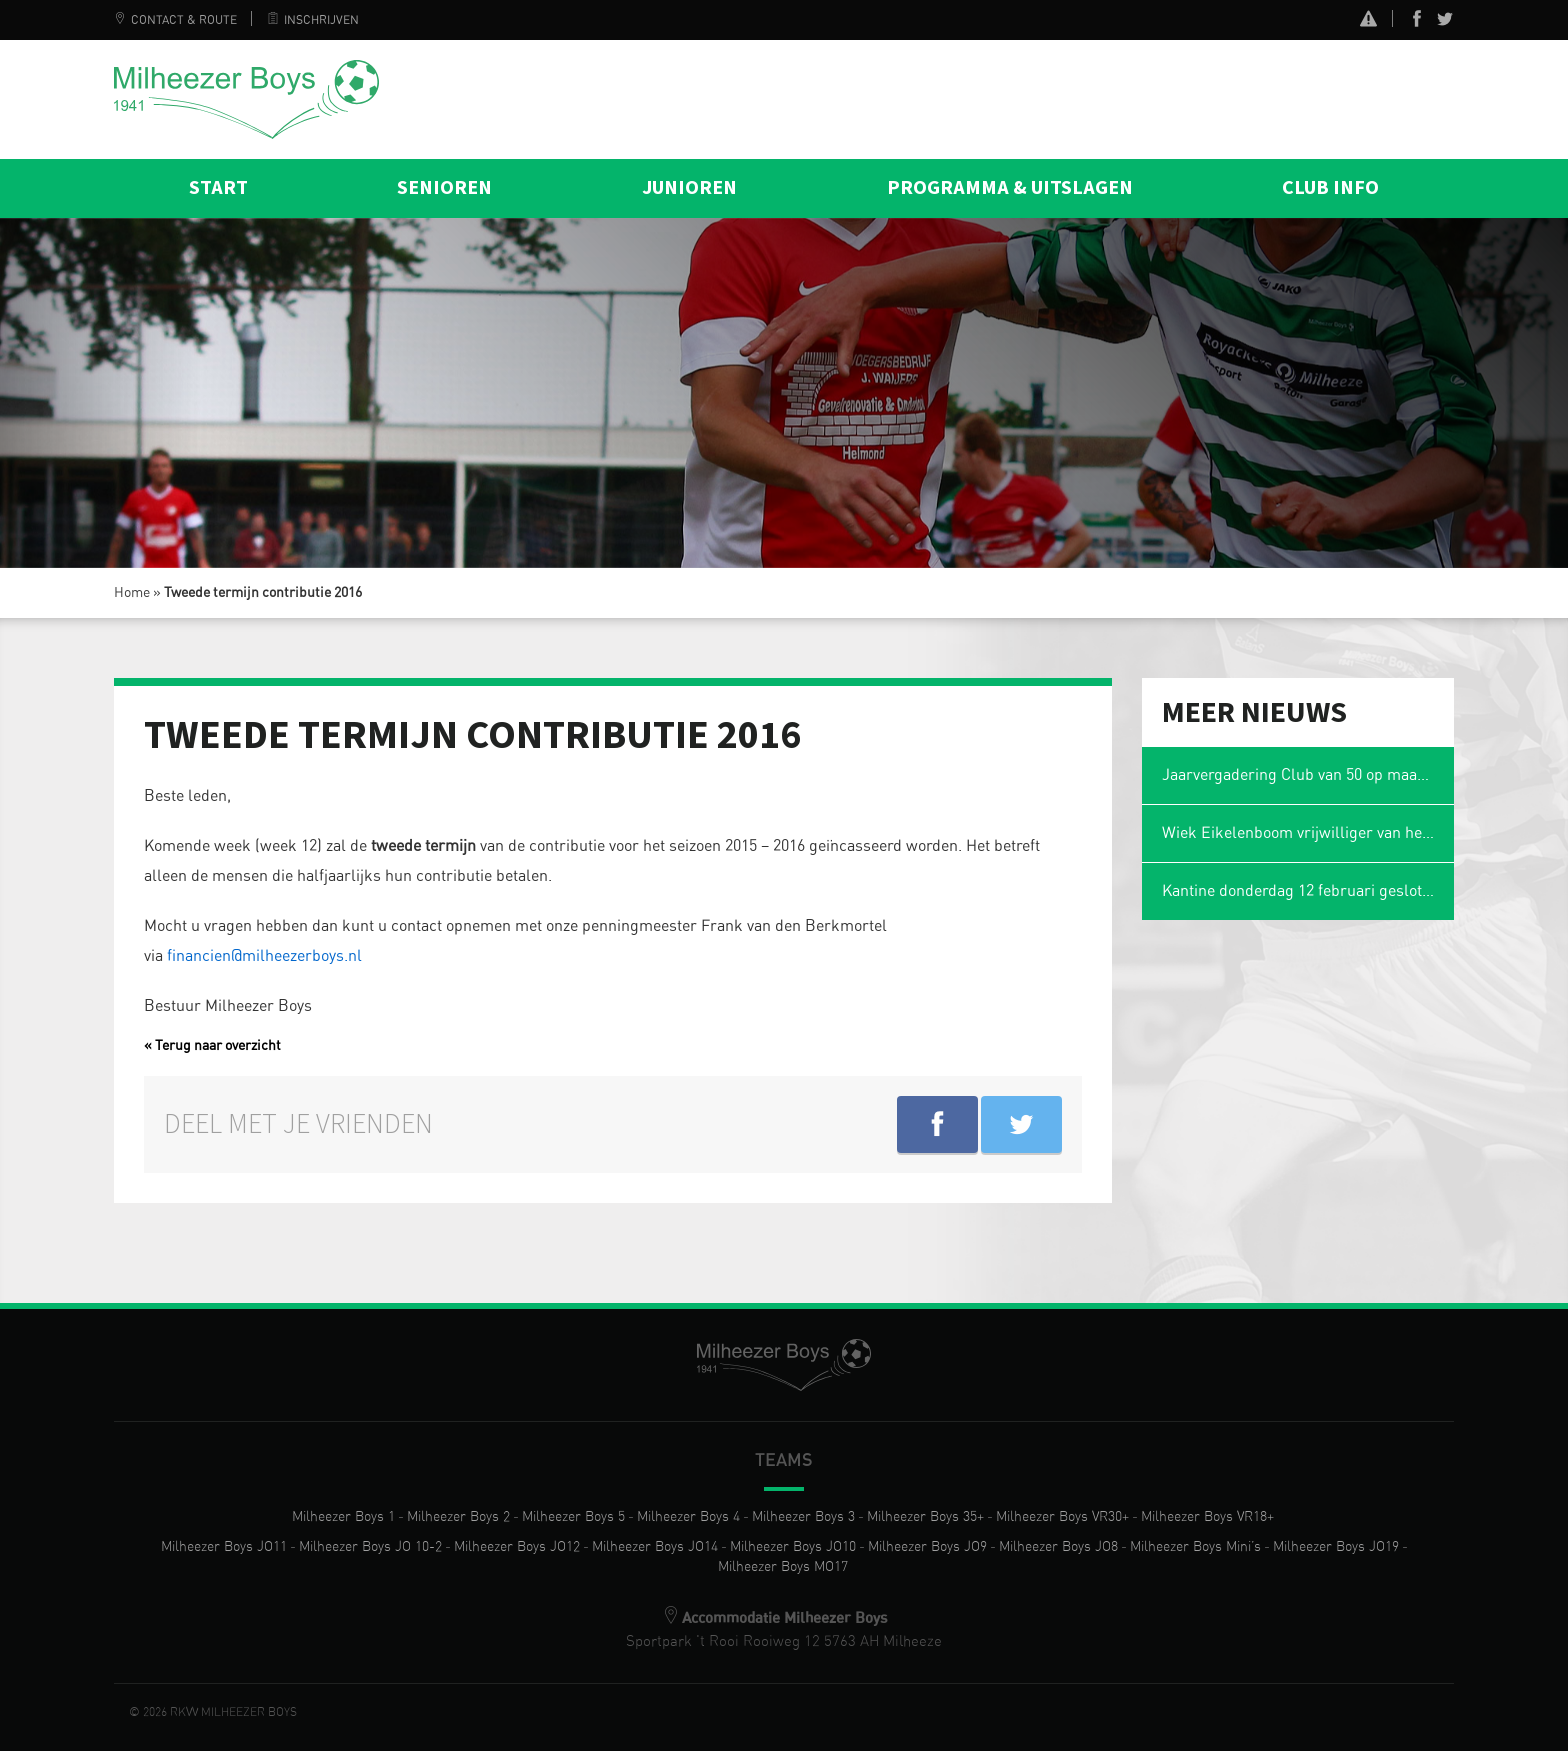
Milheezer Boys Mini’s (1195, 1547)
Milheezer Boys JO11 (224, 1547)
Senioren (444, 188)
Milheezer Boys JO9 (927, 1547)
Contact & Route (175, 20)
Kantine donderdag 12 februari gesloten (1300, 891)
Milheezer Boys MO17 (783, 1567)
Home (132, 593)
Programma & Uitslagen (1010, 188)
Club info (1330, 188)
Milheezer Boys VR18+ (1207, 1517)
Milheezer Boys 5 (573, 1517)
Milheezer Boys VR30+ (1062, 1517)
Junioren (689, 188)
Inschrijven (313, 20)
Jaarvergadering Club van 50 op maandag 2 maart (1308, 775)
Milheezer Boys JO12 (517, 1547)
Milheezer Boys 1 (343, 1517)
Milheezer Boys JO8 (1058, 1547)
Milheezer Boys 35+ (925, 1517)
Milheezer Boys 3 (803, 1517)
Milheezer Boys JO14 (655, 1547)
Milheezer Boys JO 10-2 (370, 1547)
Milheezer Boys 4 (688, 1517)
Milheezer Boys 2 (458, 1517)
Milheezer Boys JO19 (1336, 1547)
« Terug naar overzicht (212, 1046)
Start (218, 188)
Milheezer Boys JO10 (793, 1547)
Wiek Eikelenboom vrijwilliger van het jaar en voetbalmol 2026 (1308, 833)
